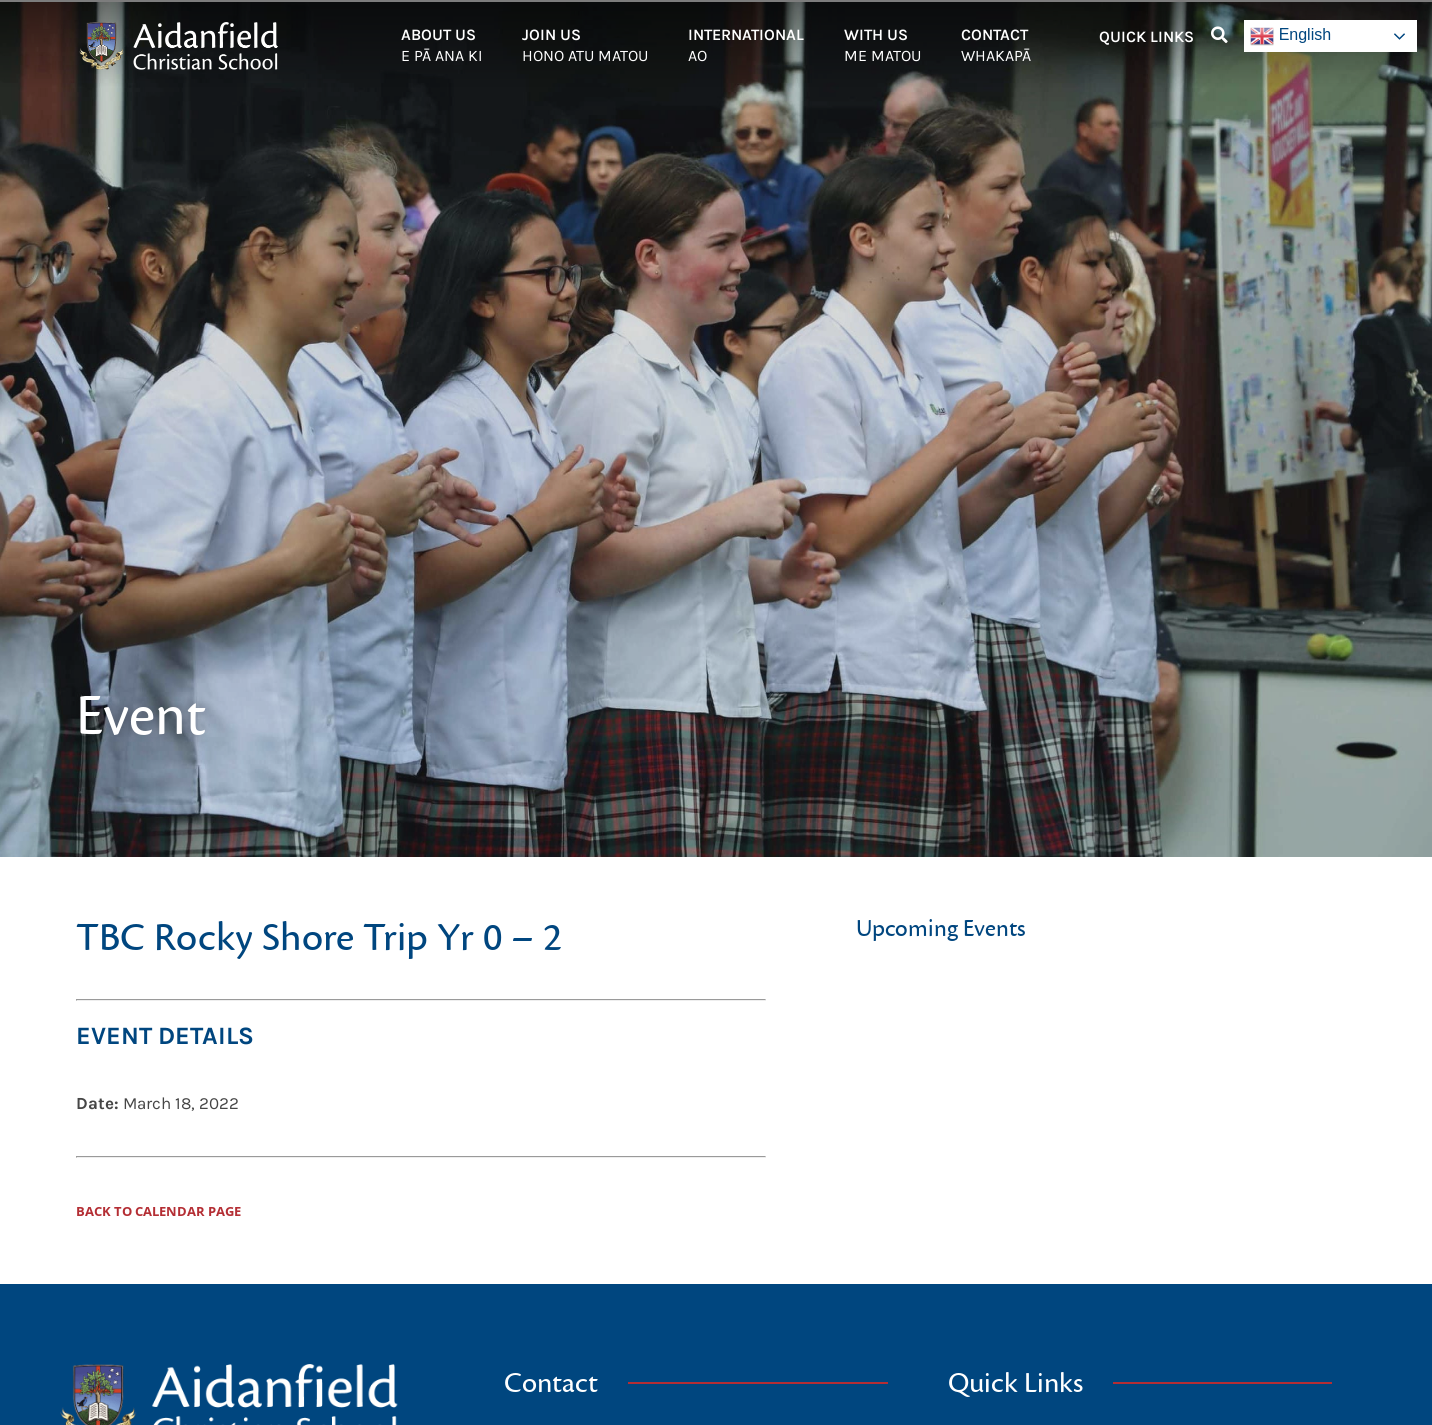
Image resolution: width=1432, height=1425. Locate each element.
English (1290, 36)
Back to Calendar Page (158, 1211)
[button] (1219, 35)
